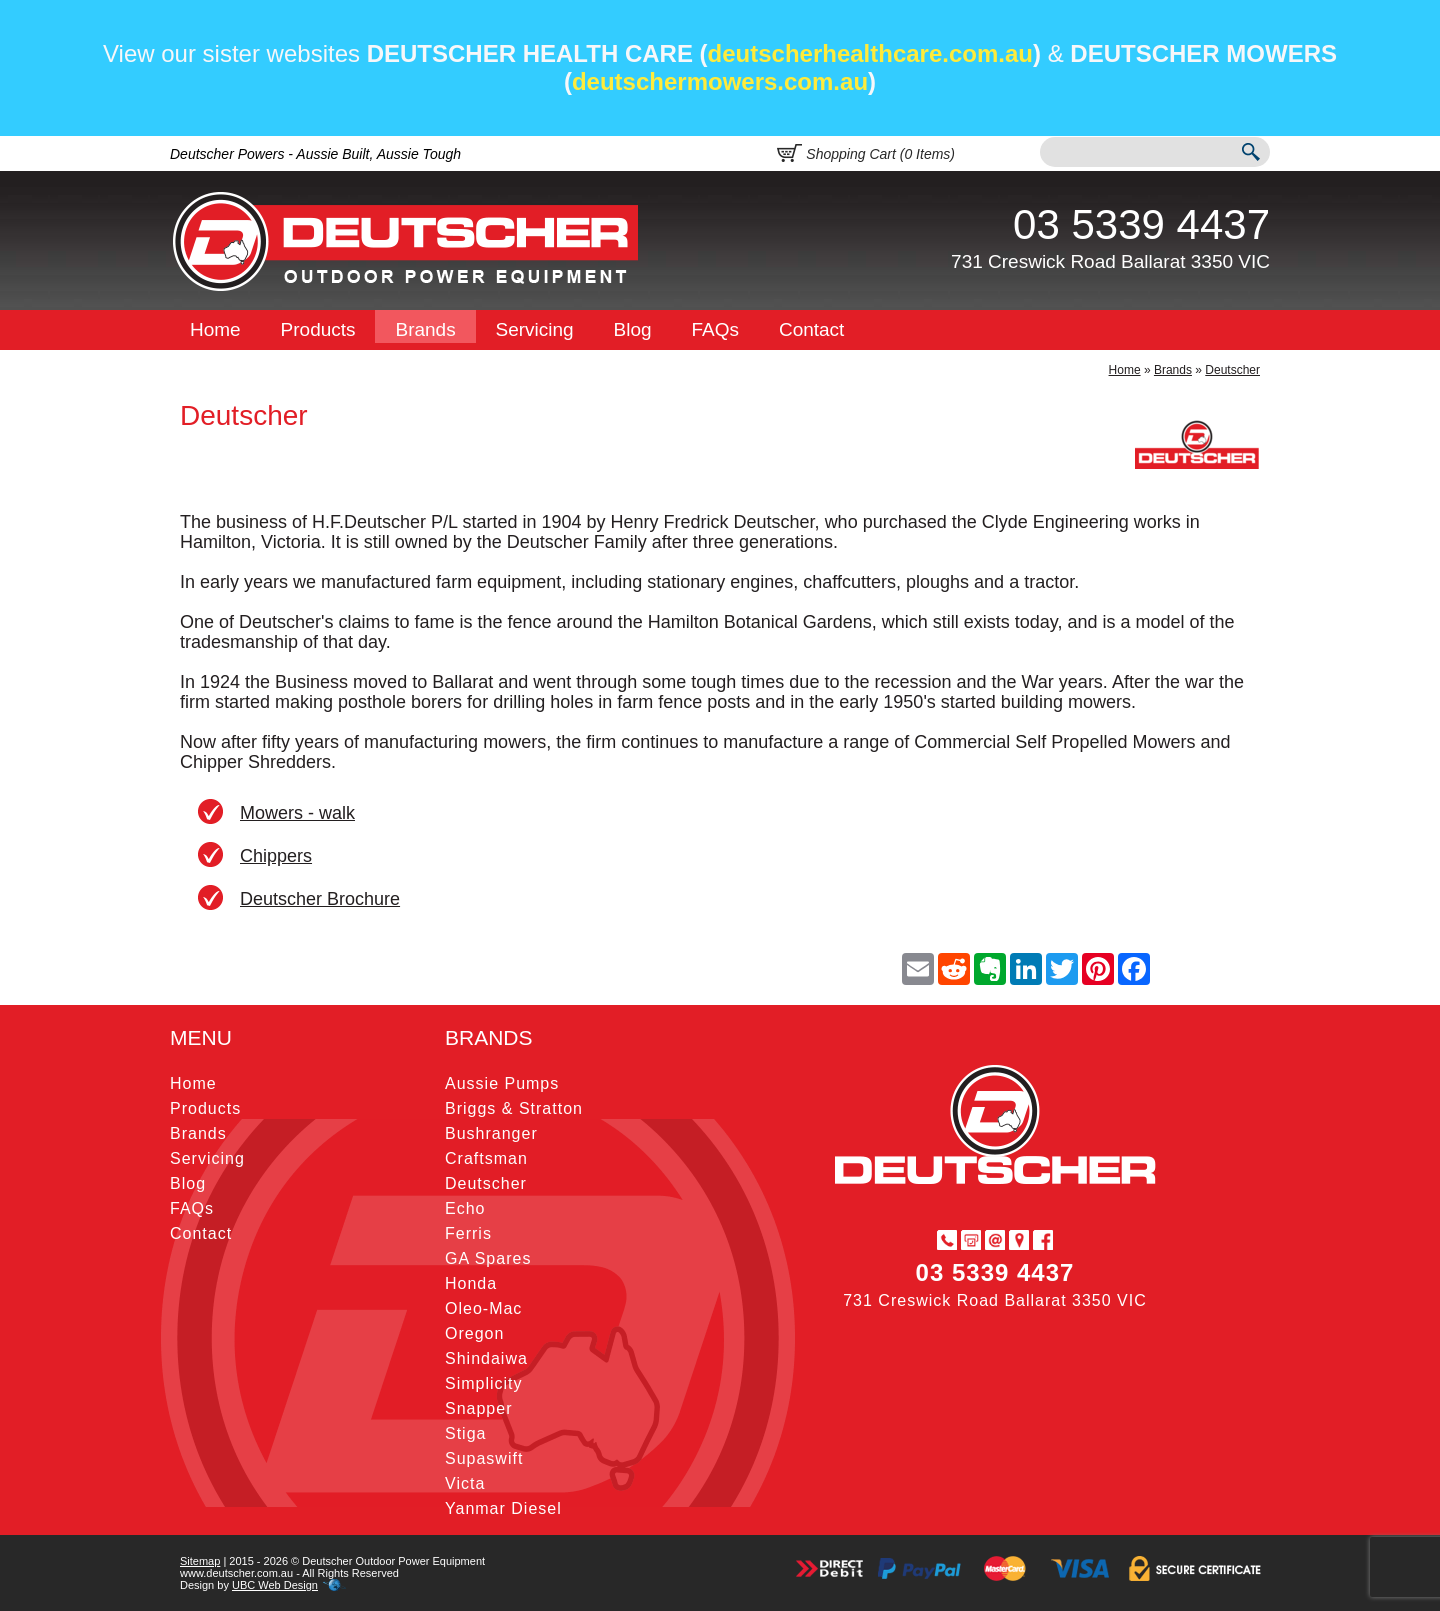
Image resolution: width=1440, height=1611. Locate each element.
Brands (425, 329)
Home (215, 329)
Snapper (479, 1408)
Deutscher (1232, 370)
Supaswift (484, 1458)
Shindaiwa (486, 1358)
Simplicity (484, 1383)
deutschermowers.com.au (720, 81)
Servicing (535, 329)
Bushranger (491, 1133)
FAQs (716, 329)
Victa (465, 1483)
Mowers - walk (297, 813)
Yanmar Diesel (503, 1508)
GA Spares (488, 1258)
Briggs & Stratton (514, 1108)
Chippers (276, 856)
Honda (471, 1283)
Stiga (465, 1433)
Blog (633, 329)
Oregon (474, 1333)
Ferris (468, 1233)
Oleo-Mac (483, 1308)
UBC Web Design (275, 1585)
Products (318, 329)
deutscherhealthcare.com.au (870, 53)
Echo (465, 1208)
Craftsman (486, 1158)
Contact (811, 329)
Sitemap (200, 1561)
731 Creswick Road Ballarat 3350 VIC (1110, 261)
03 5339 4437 (1141, 224)
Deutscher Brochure (320, 899)
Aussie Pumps (502, 1083)
